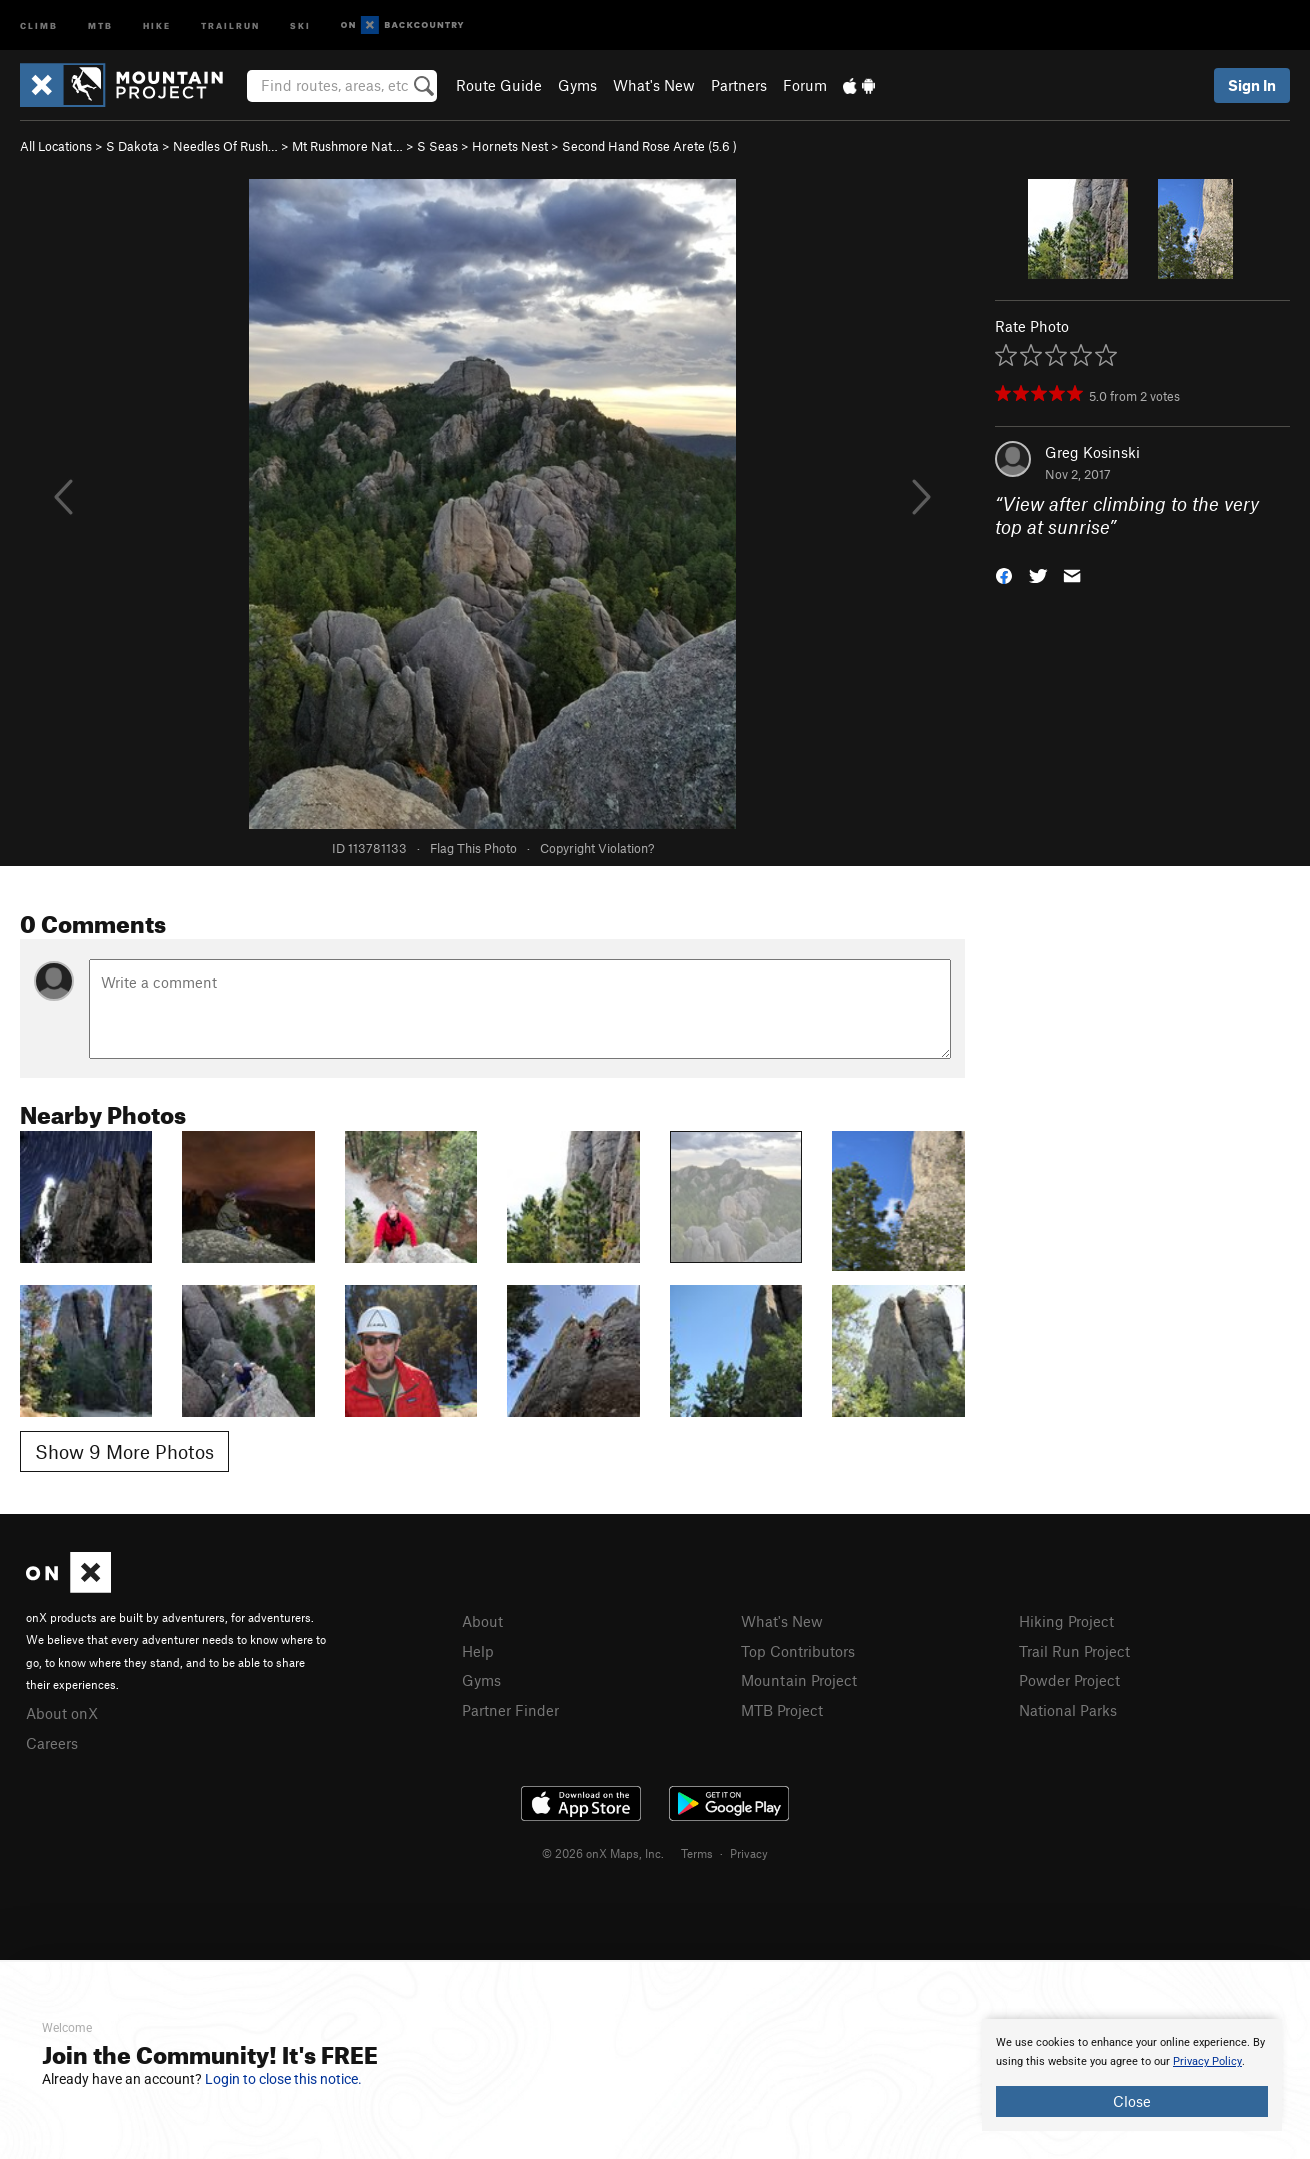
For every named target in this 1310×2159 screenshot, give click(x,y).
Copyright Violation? (597, 848)
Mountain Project (799, 1680)
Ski (300, 24)
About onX (62, 1713)
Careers (52, 1743)
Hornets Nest (510, 146)
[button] (1004, 573)
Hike (157, 24)
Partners (739, 85)
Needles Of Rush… (225, 146)
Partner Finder (510, 1710)
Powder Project (1069, 1680)
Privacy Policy (1207, 2061)
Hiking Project (1066, 1621)
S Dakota (132, 146)
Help (478, 1651)
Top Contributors (798, 1651)
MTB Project (782, 1710)
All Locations (56, 146)
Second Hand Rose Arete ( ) (649, 146)
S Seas (437, 146)
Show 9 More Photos (124, 1451)
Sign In (1252, 85)
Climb (39, 24)
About (482, 1621)
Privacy (749, 1853)
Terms (697, 1853)
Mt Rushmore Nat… (347, 146)
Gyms (577, 85)
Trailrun (230, 24)
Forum (805, 85)
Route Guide (499, 85)
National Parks (1068, 1710)
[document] (1132, 2075)
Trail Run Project (1074, 1651)
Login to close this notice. (283, 2079)
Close (1132, 2101)
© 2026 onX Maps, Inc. (603, 1853)
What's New (654, 85)
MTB (100, 24)
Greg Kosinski (1092, 452)
